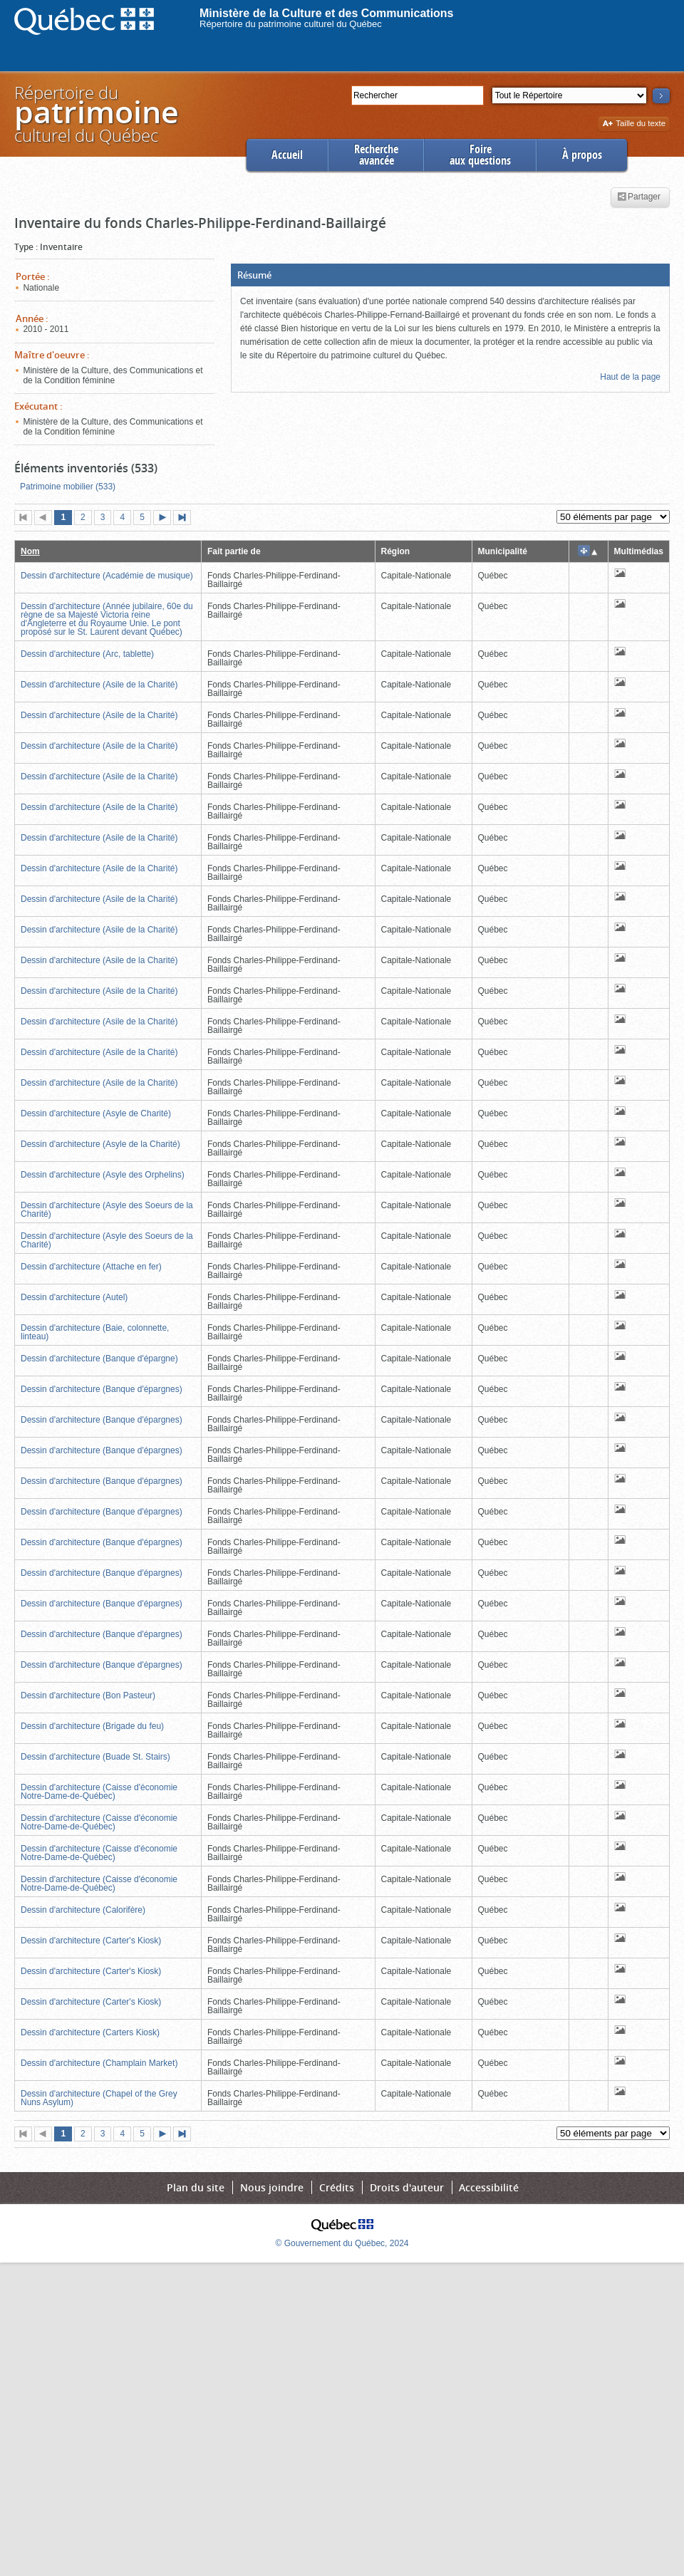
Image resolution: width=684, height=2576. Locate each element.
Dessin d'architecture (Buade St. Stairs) (95, 1757)
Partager (638, 197)
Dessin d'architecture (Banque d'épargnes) (101, 1389)
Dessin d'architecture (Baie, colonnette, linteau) (95, 1332)
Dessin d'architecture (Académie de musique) (107, 576)
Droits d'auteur (407, 2187)
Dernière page (185, 518)
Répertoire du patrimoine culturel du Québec (291, 24)
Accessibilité (489, 2187)
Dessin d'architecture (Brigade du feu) (92, 1726)
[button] (450, 275)
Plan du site (195, 2187)
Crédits (336, 2187)
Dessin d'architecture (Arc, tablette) (87, 654)
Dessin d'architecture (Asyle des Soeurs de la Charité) (107, 1209)
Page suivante (165, 518)
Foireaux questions (480, 154)
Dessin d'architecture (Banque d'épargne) (99, 1359)
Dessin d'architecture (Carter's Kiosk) (91, 1941)
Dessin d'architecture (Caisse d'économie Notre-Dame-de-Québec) (99, 1791)
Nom (30, 551)
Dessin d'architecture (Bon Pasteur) (88, 1695)
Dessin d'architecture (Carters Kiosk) (90, 2032)
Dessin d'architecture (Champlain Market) (99, 2063)
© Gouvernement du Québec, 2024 (342, 2243)
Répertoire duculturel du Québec (95, 113)
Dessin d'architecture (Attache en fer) (91, 1267)
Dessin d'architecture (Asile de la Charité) (99, 685)
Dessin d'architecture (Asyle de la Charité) (100, 1144)
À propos (582, 155)
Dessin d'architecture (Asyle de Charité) (96, 1113)
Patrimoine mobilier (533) (67, 487)
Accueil (287, 155)
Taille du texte (633, 124)
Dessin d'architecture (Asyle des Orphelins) (103, 1175)
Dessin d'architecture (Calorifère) (83, 1910)
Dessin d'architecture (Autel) (74, 1297)
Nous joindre (272, 2187)
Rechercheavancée (376, 154)
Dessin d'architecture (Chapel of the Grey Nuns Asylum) (99, 2098)
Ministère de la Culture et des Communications (327, 13)
